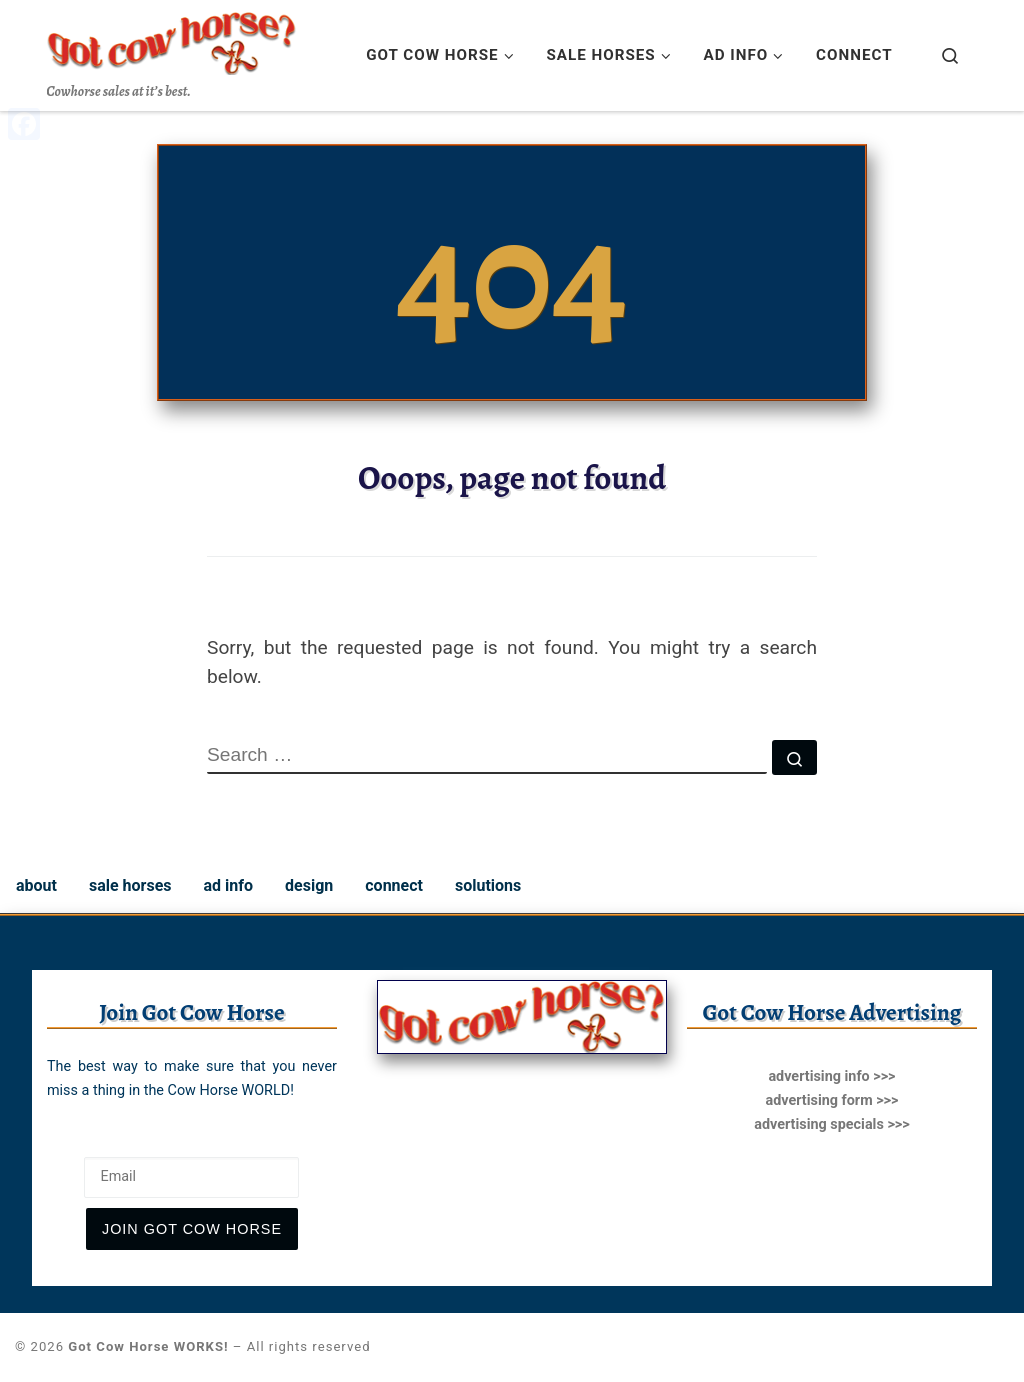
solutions (488, 885)
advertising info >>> (831, 1076)
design (309, 885)
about (36, 885)
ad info (229, 885)
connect (394, 885)
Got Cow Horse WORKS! (148, 1346)
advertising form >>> (831, 1100)
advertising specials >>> (831, 1124)
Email (68, 1141)
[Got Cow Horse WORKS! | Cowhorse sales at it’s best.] (172, 39)
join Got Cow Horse (192, 1229)
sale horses (130, 885)
